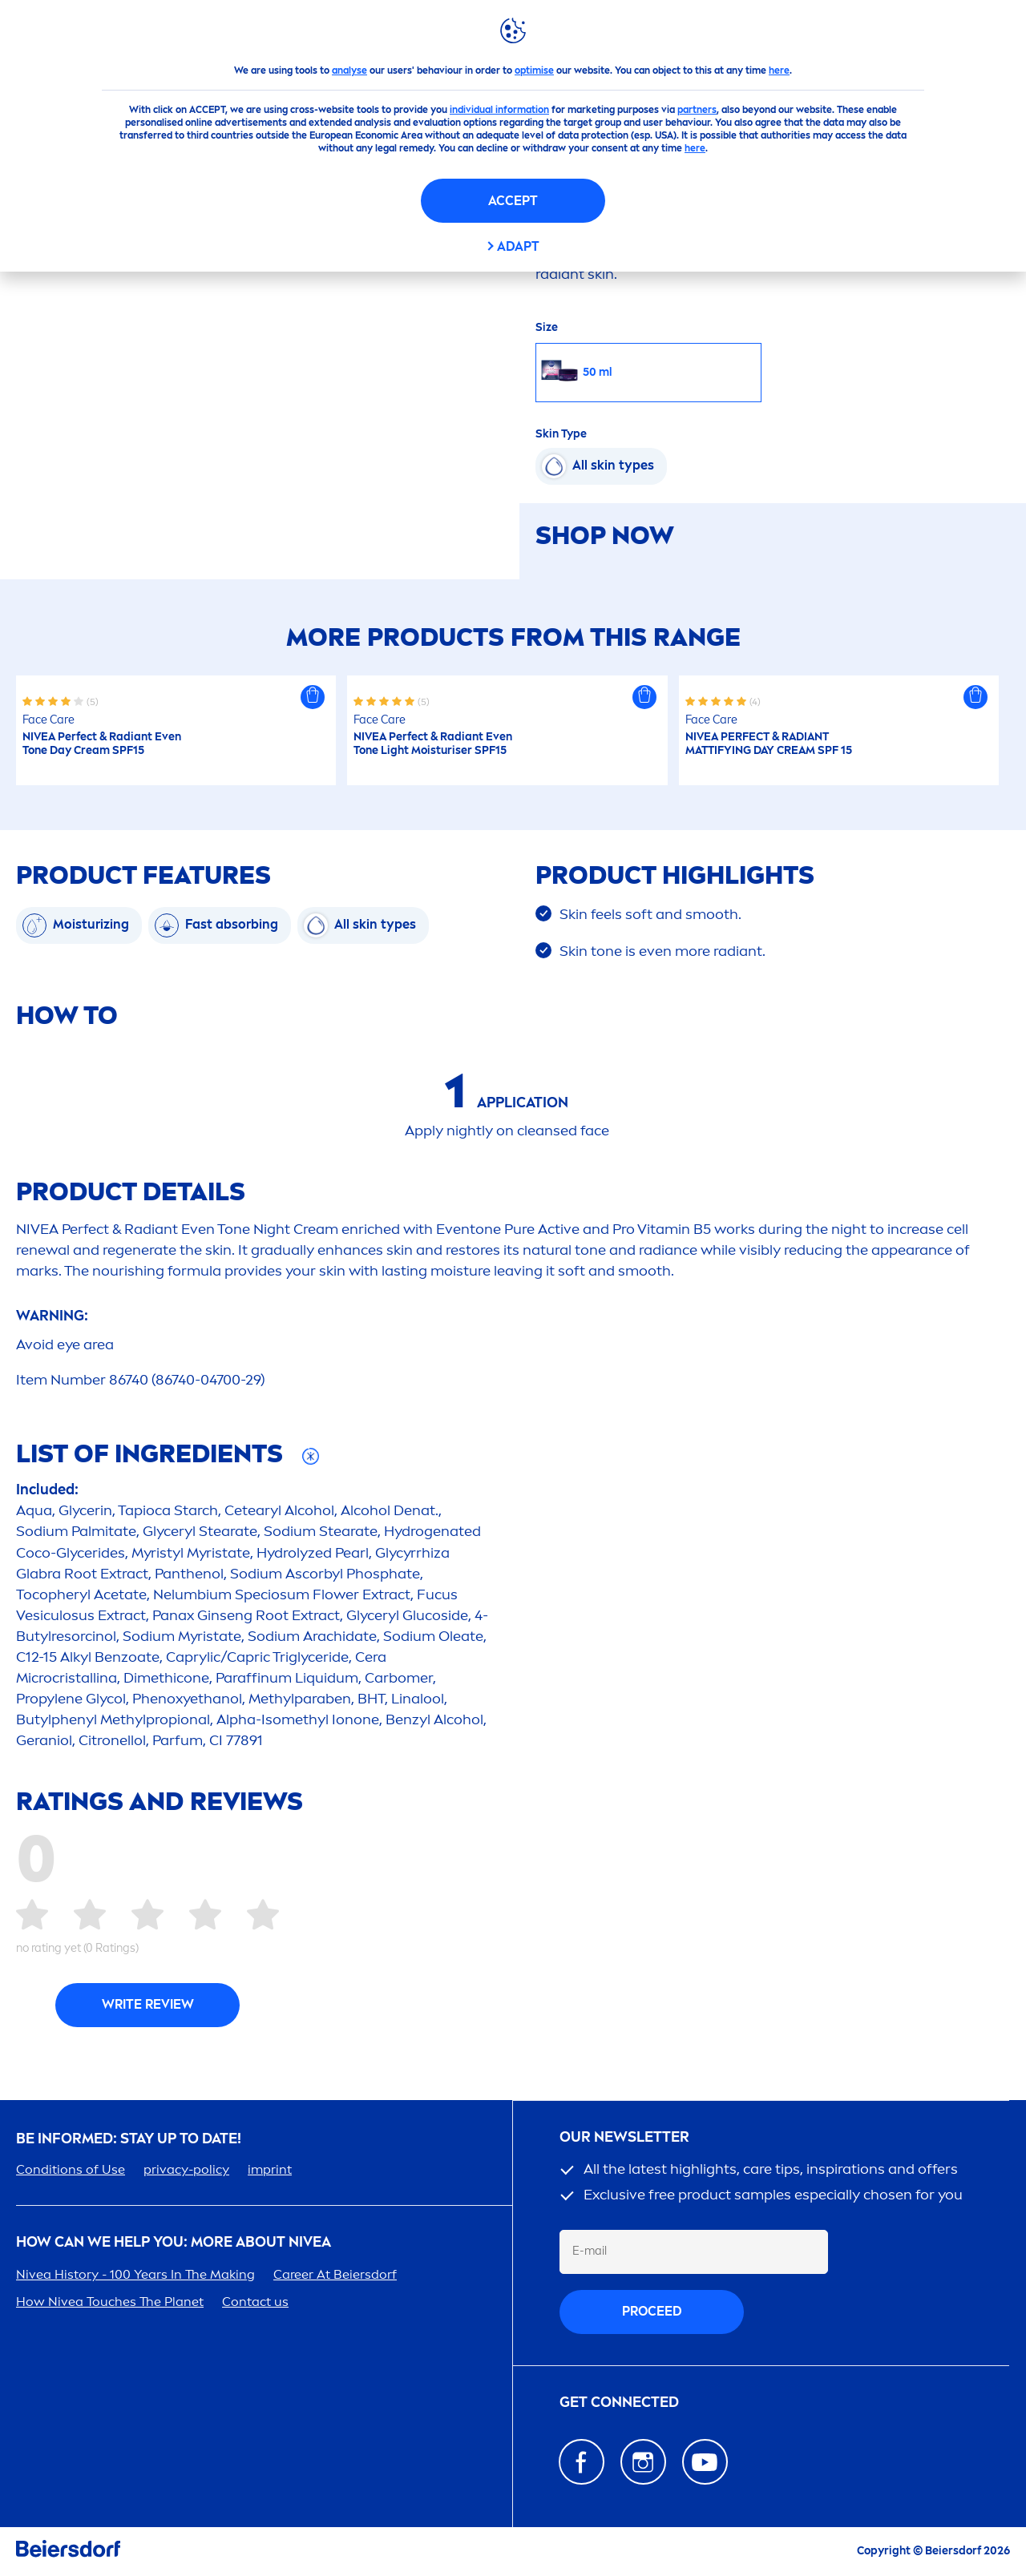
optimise (534, 70)
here (779, 70)
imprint (270, 2169)
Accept (513, 200)
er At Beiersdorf (335, 2274)
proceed (652, 2311)
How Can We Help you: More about (173, 2242)
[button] (313, 697)
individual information (499, 109)
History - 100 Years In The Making (135, 2274)
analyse (349, 70)
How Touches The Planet (110, 2301)
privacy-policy (186, 2169)
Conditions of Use (70, 2169)
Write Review (148, 2004)
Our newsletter (624, 2137)
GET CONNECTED (619, 2402)
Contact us (255, 2301)
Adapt (518, 246)
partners (697, 109)
